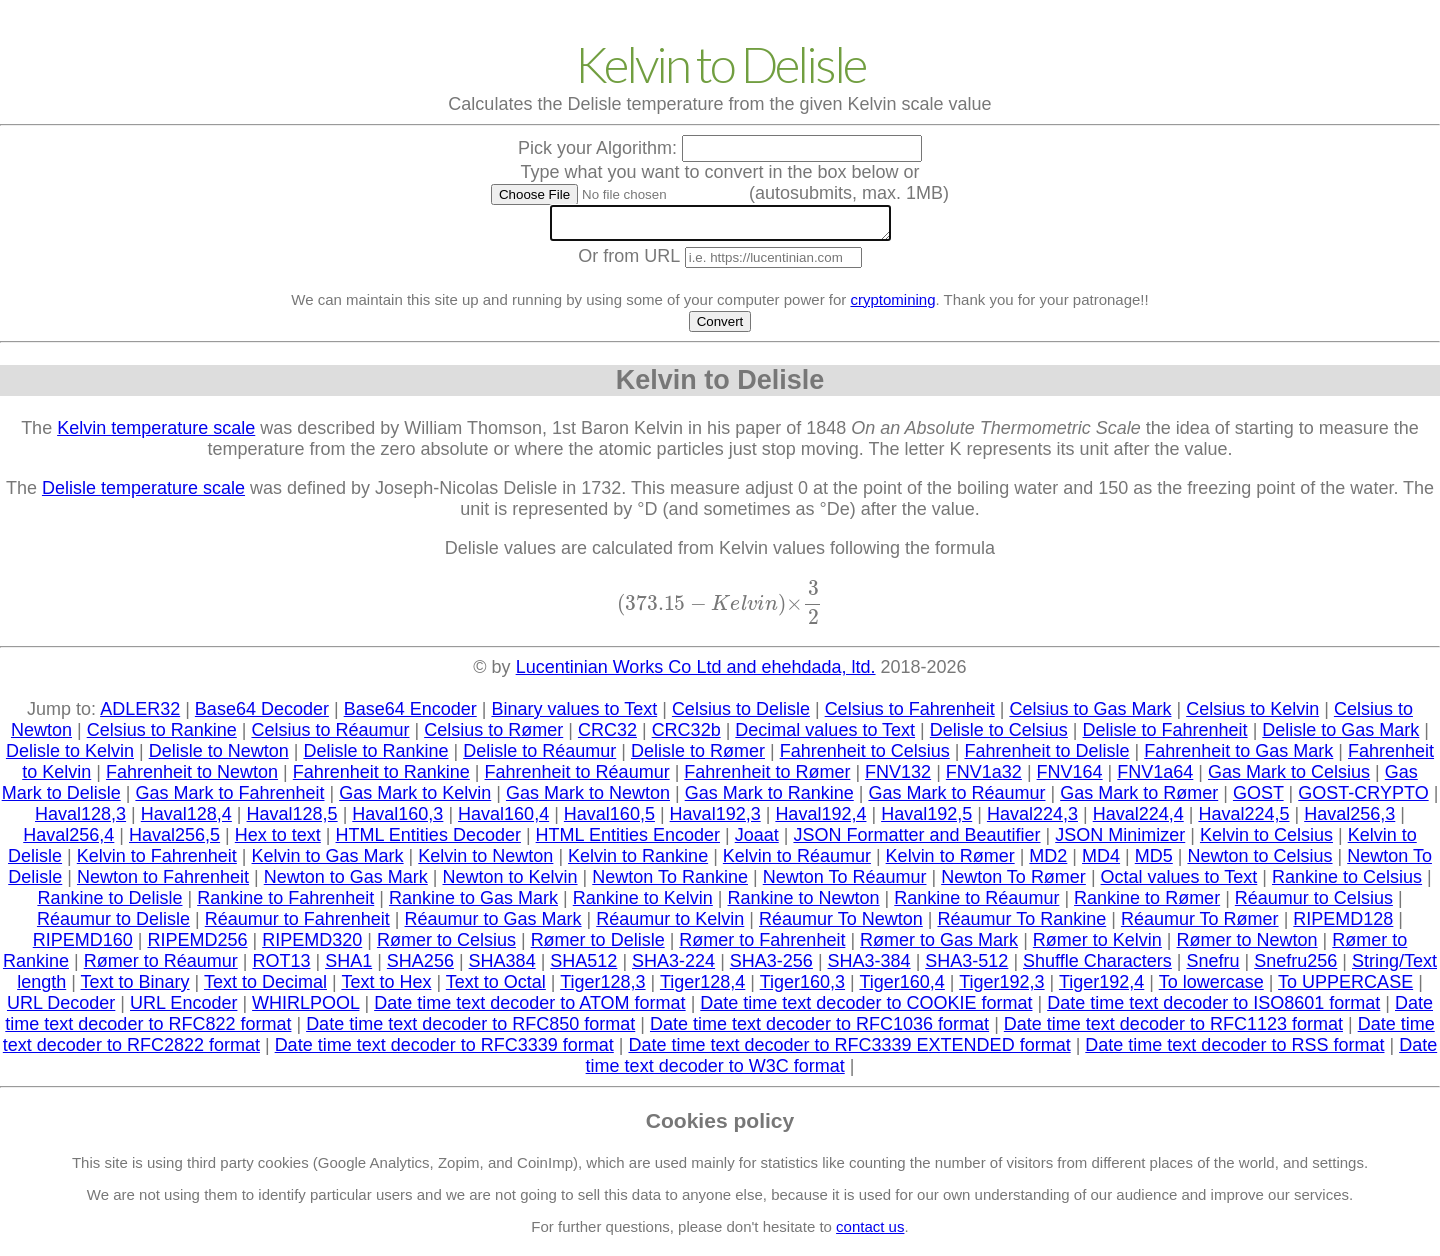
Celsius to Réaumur (330, 736)
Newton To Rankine (670, 883)
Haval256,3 (1349, 820)
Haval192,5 (926, 820)
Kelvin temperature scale (156, 434)
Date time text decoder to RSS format (1234, 1051)
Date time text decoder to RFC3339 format (444, 1051)
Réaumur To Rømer (1200, 925)
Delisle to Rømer (698, 757)
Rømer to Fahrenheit (762, 946)
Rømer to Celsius (446, 946)
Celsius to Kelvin (1252, 715)
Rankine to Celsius (1347, 883)
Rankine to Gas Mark (473, 904)
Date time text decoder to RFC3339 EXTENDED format (849, 1051)
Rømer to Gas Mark (939, 946)
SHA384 (502, 967)
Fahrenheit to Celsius (865, 757)
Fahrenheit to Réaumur (577, 778)
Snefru (1213, 967)
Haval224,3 (1032, 820)
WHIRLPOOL (305, 1009)
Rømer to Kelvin (1097, 946)
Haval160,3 (397, 820)
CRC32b (686, 736)
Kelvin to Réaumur (797, 862)
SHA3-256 (771, 967)
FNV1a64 (1155, 778)
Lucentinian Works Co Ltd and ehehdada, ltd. (696, 673)
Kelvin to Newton (485, 862)
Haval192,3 (715, 820)
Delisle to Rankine (375, 757)
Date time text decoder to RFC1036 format (819, 1030)
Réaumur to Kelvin (670, 925)
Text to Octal (496, 988)
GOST (1258, 799)
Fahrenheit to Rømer (767, 778)
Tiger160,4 (901, 988)
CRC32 (607, 736)
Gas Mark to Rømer (1139, 799)
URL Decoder (61, 1009)
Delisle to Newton (219, 757)
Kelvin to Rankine (638, 862)
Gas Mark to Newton (588, 799)
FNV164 (1070, 778)
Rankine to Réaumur (976, 904)
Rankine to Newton (804, 904)
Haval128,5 (292, 820)
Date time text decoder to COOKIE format (866, 1009)
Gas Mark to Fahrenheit (229, 799)
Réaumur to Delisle (113, 925)
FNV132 (898, 778)
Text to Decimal (265, 988)
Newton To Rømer (1013, 883)
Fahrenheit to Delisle (1046, 757)
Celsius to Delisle (741, 715)
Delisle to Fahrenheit (1165, 736)
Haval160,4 (503, 820)
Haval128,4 (186, 820)
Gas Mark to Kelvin (415, 799)
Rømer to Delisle (598, 946)
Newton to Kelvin (510, 883)
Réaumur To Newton (841, 925)
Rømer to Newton (1247, 946)
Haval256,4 (68, 841)
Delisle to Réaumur (539, 757)
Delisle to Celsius (999, 736)
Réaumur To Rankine (1021, 925)
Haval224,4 (1138, 820)
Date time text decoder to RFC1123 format (1173, 1030)
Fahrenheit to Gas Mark (1238, 757)
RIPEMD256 (197, 946)
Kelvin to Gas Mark (328, 862)
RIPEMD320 (312, 946)
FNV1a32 (984, 778)
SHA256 (420, 967)
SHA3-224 (673, 967)
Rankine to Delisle (109, 904)
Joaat (757, 841)
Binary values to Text (574, 715)
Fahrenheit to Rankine (381, 778)
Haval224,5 (1243, 820)
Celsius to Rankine (162, 736)
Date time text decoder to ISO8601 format (1213, 1009)
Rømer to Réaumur (161, 967)
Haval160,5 (609, 820)
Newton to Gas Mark (346, 883)
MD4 (1101, 862)
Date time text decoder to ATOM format (529, 1009)
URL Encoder (183, 1009)
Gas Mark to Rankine (769, 799)
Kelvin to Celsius (1266, 841)
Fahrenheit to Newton (192, 778)
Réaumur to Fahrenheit (297, 925)
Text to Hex (386, 988)
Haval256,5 (174, 841)
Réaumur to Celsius (1314, 904)
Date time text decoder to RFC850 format (470, 1030)
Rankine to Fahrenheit (285, 904)
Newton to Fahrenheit (163, 883)
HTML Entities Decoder (428, 841)
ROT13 (281, 967)
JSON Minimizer (1120, 841)
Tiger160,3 (802, 988)
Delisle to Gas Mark (1340, 736)
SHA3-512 (966, 967)
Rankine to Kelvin (643, 904)
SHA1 (348, 967)
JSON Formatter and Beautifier (916, 841)
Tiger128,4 (702, 988)
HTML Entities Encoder (628, 841)
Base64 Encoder (410, 715)
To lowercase (1211, 988)
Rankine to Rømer (1147, 904)
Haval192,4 (820, 820)
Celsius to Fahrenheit (910, 715)
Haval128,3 (80, 820)
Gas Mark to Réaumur (956, 799)
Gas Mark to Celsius (1289, 778)
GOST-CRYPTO (1363, 799)
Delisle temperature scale (143, 494)
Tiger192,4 (1101, 988)
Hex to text (278, 841)
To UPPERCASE (1345, 988)
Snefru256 (1295, 967)
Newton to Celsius (1259, 862)
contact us (870, 1232)
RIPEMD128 (1343, 925)
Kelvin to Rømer (950, 862)
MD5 (1154, 862)
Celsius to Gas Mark (1090, 715)
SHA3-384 (869, 967)
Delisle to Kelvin (70, 757)
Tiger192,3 (1001, 988)
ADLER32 (140, 715)
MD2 (1048, 862)
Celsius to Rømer (493, 736)
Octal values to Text (1179, 883)
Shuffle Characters (1097, 967)
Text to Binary (135, 988)
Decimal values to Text (825, 736)
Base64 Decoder (262, 715)
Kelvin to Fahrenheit (157, 862)
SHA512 (583, 967)
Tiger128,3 (602, 988)
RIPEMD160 (83, 946)
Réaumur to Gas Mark (493, 925)
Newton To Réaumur (845, 883)
